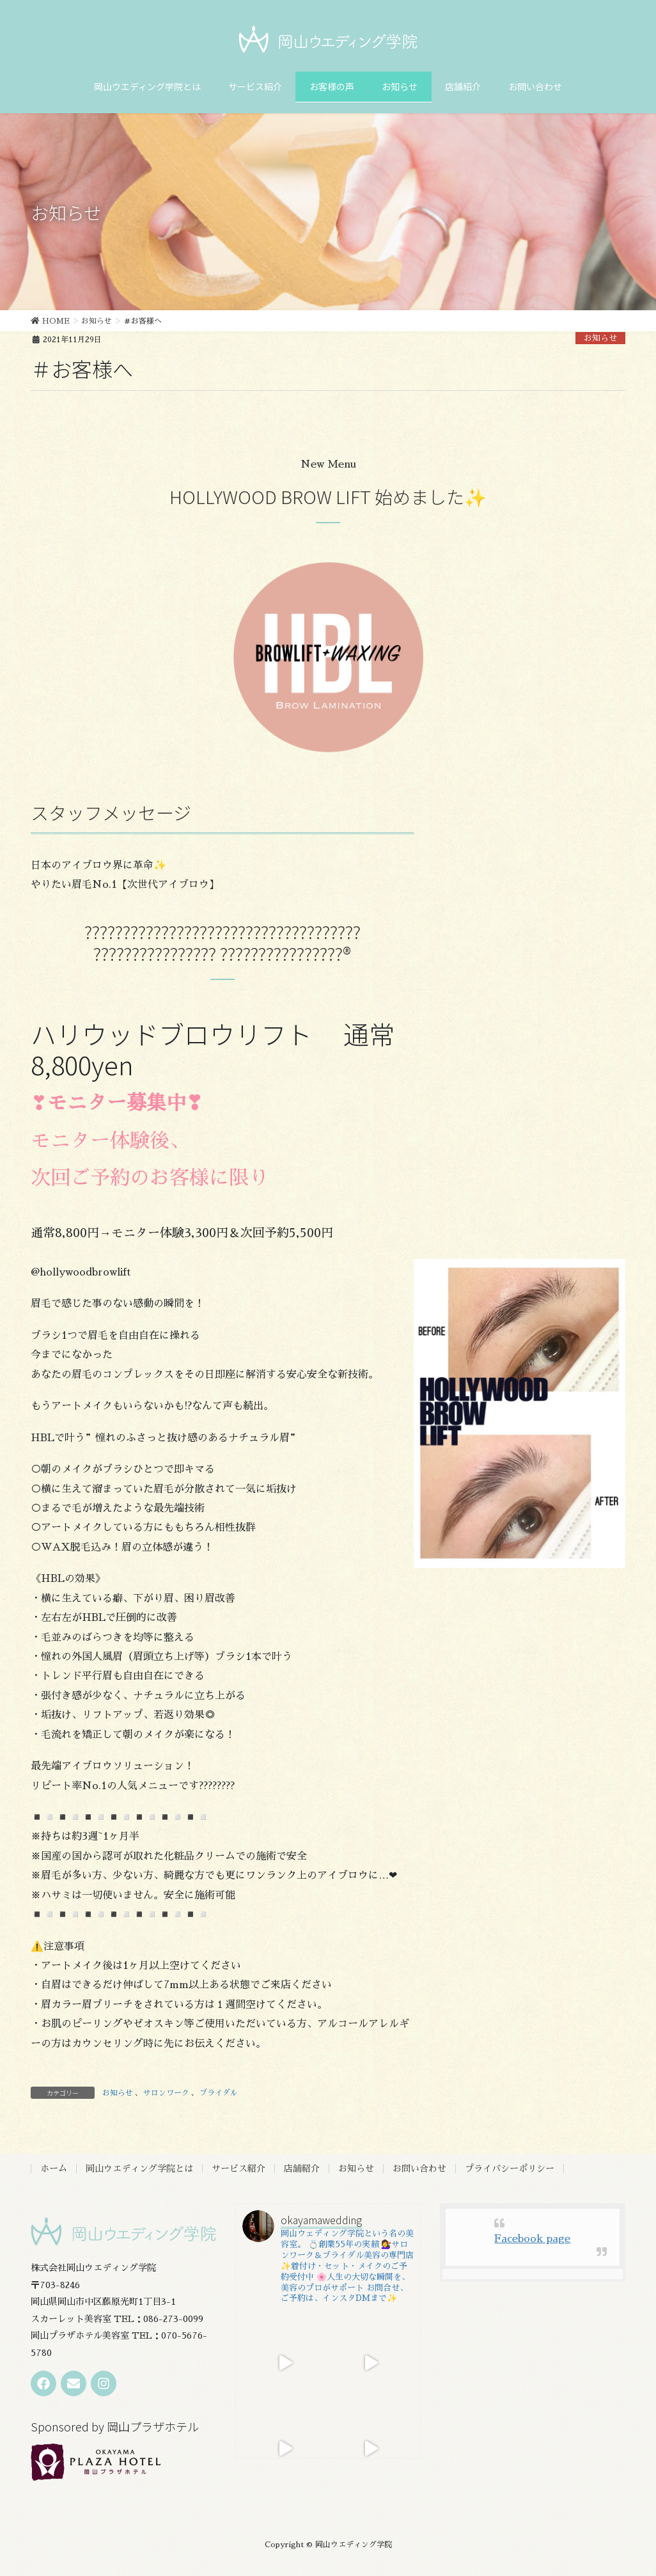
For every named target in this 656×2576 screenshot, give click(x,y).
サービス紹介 (238, 2168)
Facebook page (532, 2239)
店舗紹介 (302, 2168)
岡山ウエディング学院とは (139, 2168)
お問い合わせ (419, 2168)
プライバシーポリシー (509, 2168)
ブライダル (218, 2093)
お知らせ (600, 338)
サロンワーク (166, 2093)
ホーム (53, 2168)
